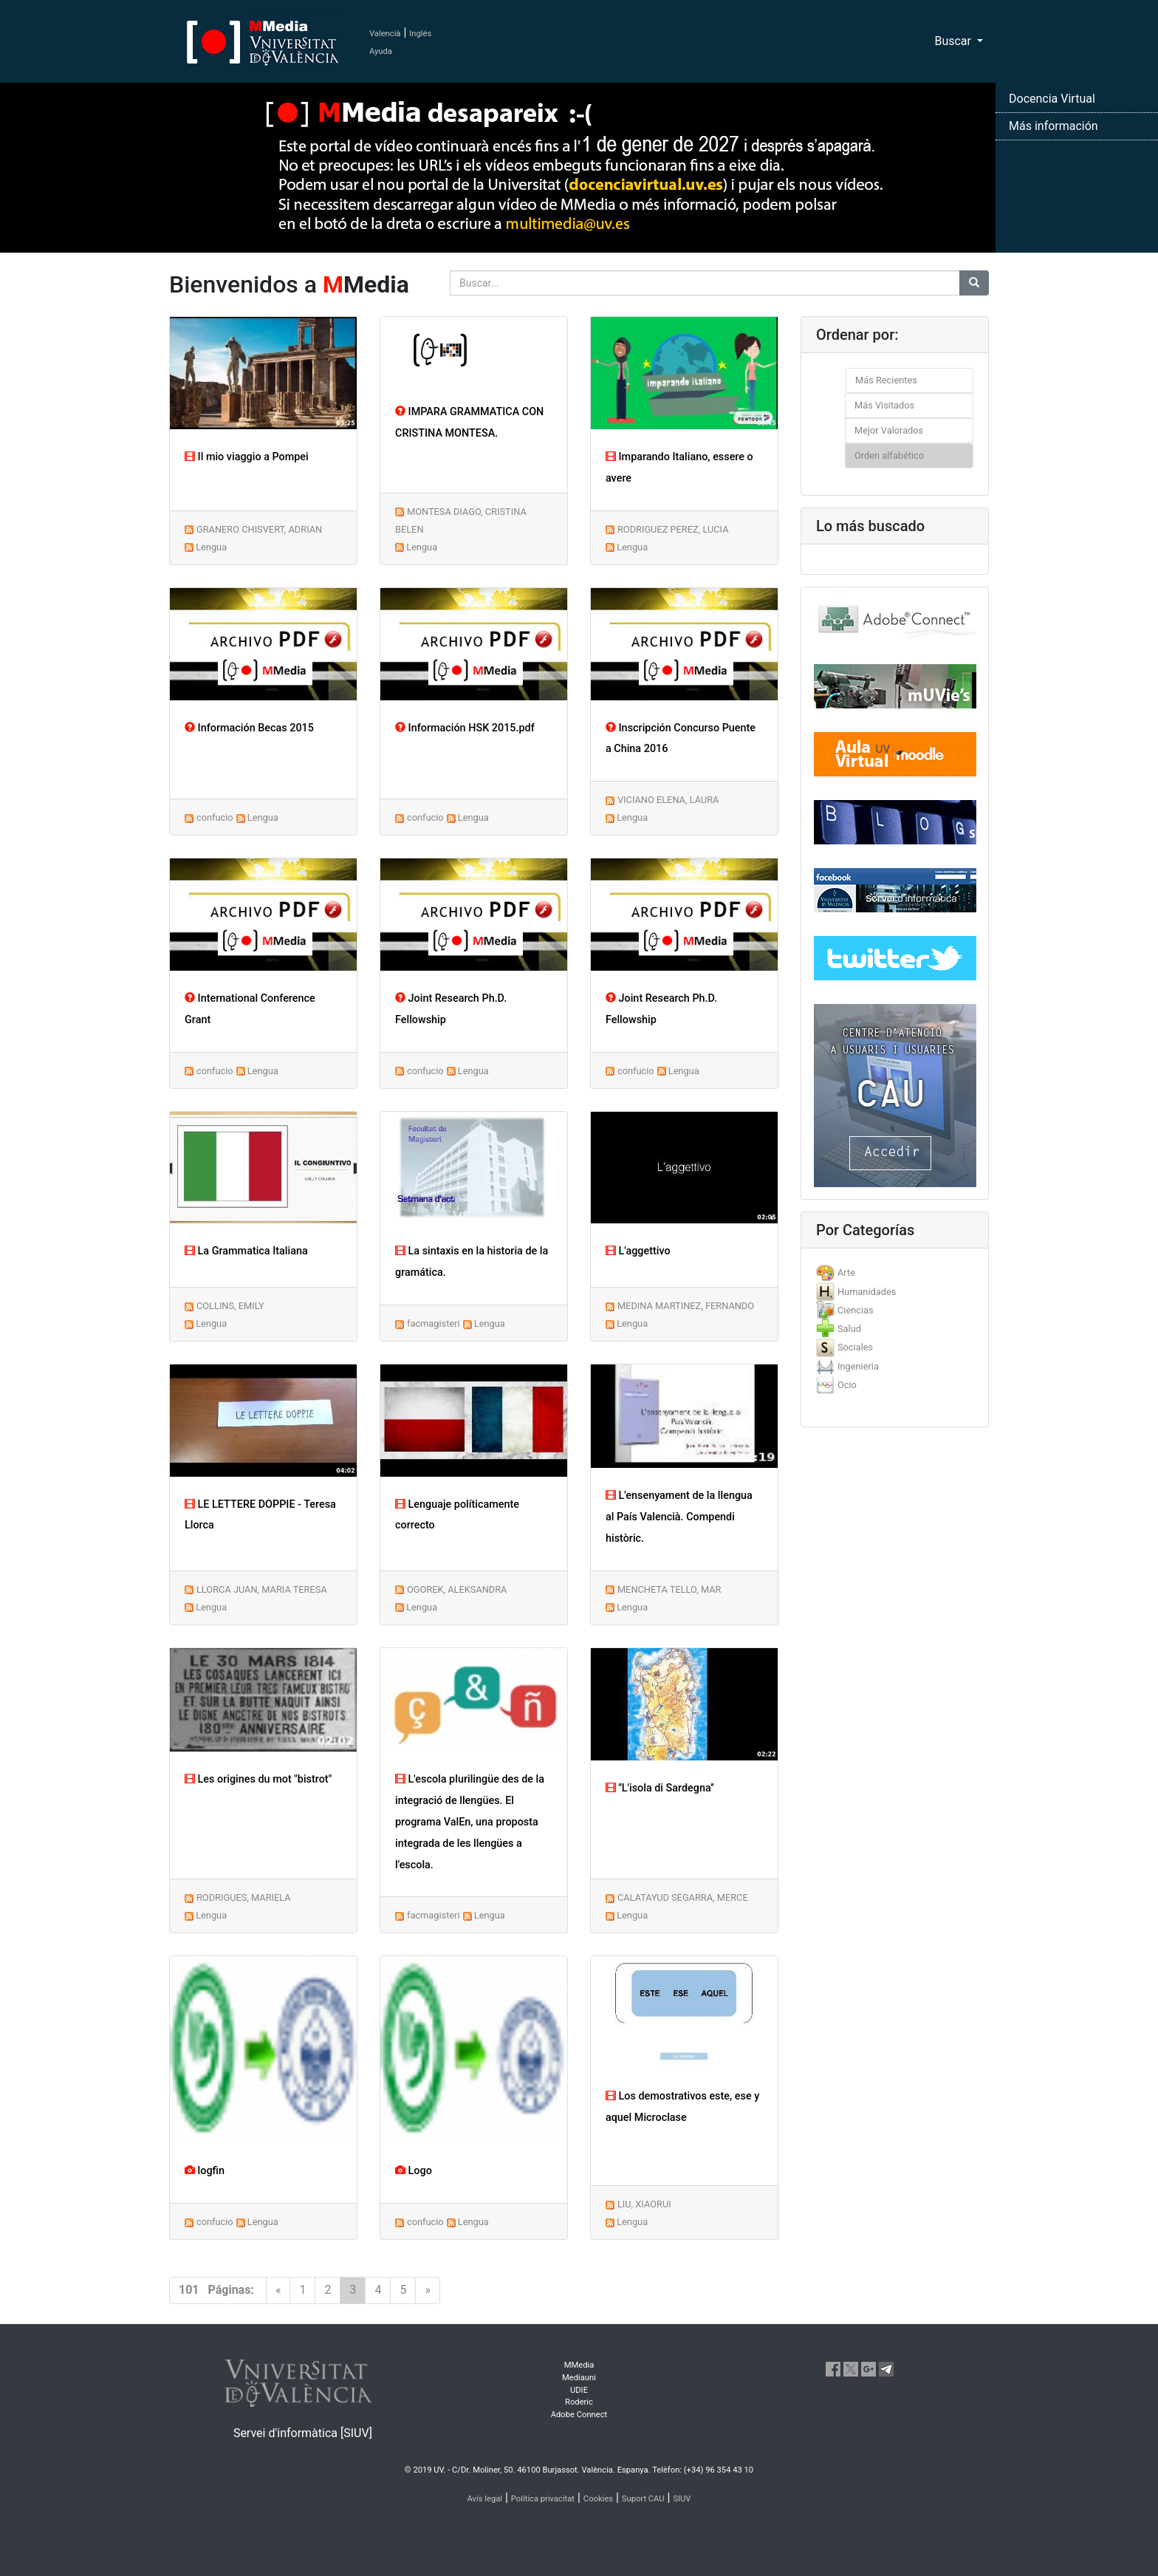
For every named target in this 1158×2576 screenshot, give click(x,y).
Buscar (954, 41)
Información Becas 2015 (249, 728)
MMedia (579, 2365)
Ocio (847, 1384)
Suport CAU (643, 2499)
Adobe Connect (579, 2414)
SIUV (682, 2499)
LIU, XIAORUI (644, 2204)
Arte (846, 1272)
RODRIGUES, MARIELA (243, 1897)
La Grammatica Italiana (246, 1251)
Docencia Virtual (1052, 99)
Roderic (579, 2402)
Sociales (855, 1347)
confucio (214, 817)
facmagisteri (433, 1323)
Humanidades (866, 1291)
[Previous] (278, 2290)
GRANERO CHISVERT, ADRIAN (259, 529)
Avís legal (485, 2499)
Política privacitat (543, 2499)
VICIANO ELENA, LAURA (668, 799)
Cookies (598, 2499)
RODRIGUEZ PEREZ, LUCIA (673, 529)
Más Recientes (886, 380)
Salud (849, 1328)
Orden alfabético (889, 455)
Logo (413, 2171)
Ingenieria (858, 1366)
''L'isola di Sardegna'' (660, 1788)
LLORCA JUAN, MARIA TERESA (261, 1589)
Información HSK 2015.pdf (465, 728)
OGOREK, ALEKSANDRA (457, 1589)
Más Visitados (884, 405)
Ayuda (380, 51)
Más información (1053, 126)
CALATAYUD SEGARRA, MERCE (682, 1897)
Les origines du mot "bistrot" (258, 1779)
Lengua (211, 547)
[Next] (427, 2290)
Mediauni (579, 2377)
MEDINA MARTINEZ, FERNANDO (685, 1305)
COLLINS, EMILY (230, 1305)
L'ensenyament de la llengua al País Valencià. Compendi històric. (679, 1517)
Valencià (384, 33)
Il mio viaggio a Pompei (247, 457)
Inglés (420, 33)
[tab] (894, 1272)
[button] (87, 1288)
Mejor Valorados (888, 430)
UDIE (579, 2390)
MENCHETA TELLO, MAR (669, 1589)
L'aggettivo (638, 1251)
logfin (205, 2171)
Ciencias (855, 1310)
